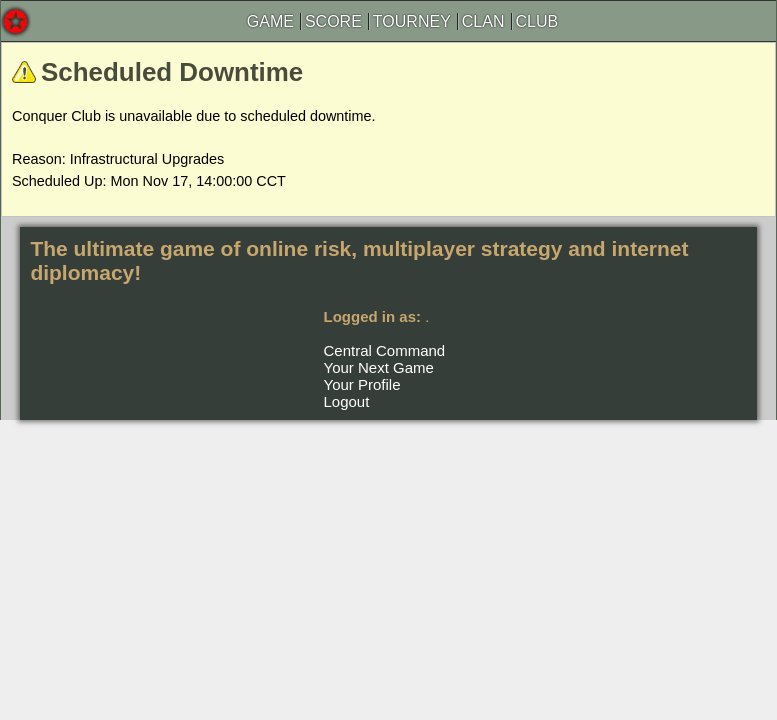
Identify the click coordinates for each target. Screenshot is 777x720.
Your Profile (362, 384)
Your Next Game (379, 367)
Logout (347, 401)
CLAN (483, 21)
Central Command (385, 350)
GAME (270, 21)
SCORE (333, 21)
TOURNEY (412, 21)
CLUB (537, 21)
